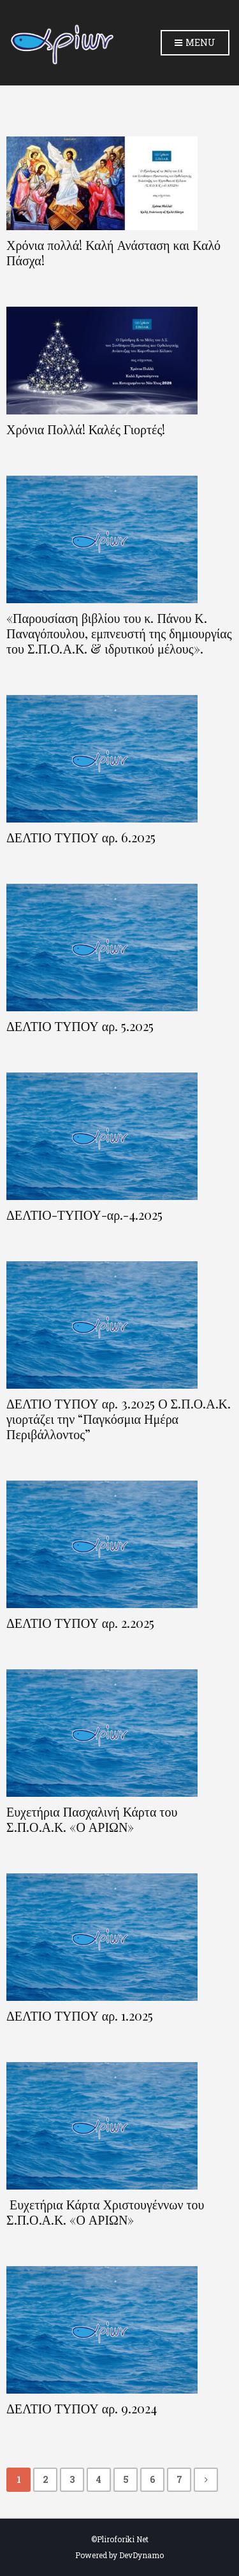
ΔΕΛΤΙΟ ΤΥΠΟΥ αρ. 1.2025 (79, 2015)
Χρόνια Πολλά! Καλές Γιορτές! (85, 429)
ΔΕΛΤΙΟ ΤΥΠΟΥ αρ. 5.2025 (80, 1026)
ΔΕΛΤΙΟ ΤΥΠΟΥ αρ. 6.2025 (81, 837)
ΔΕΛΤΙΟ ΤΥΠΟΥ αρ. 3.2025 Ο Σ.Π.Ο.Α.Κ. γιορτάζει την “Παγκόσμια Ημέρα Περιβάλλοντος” (118, 1419)
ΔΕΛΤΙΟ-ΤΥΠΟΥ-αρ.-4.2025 (84, 1214)
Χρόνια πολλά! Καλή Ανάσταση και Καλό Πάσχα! (113, 252)
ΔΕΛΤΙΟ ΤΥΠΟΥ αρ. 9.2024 (81, 2408)
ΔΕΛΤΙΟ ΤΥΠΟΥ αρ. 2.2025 (80, 1622)
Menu (195, 43)
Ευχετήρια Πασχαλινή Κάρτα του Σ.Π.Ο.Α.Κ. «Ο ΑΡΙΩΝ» (91, 1819)
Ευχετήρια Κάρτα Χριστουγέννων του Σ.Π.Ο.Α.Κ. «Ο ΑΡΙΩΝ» (105, 2212)
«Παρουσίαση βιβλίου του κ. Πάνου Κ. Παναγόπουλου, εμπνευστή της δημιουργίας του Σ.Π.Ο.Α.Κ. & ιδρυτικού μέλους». (119, 633)
